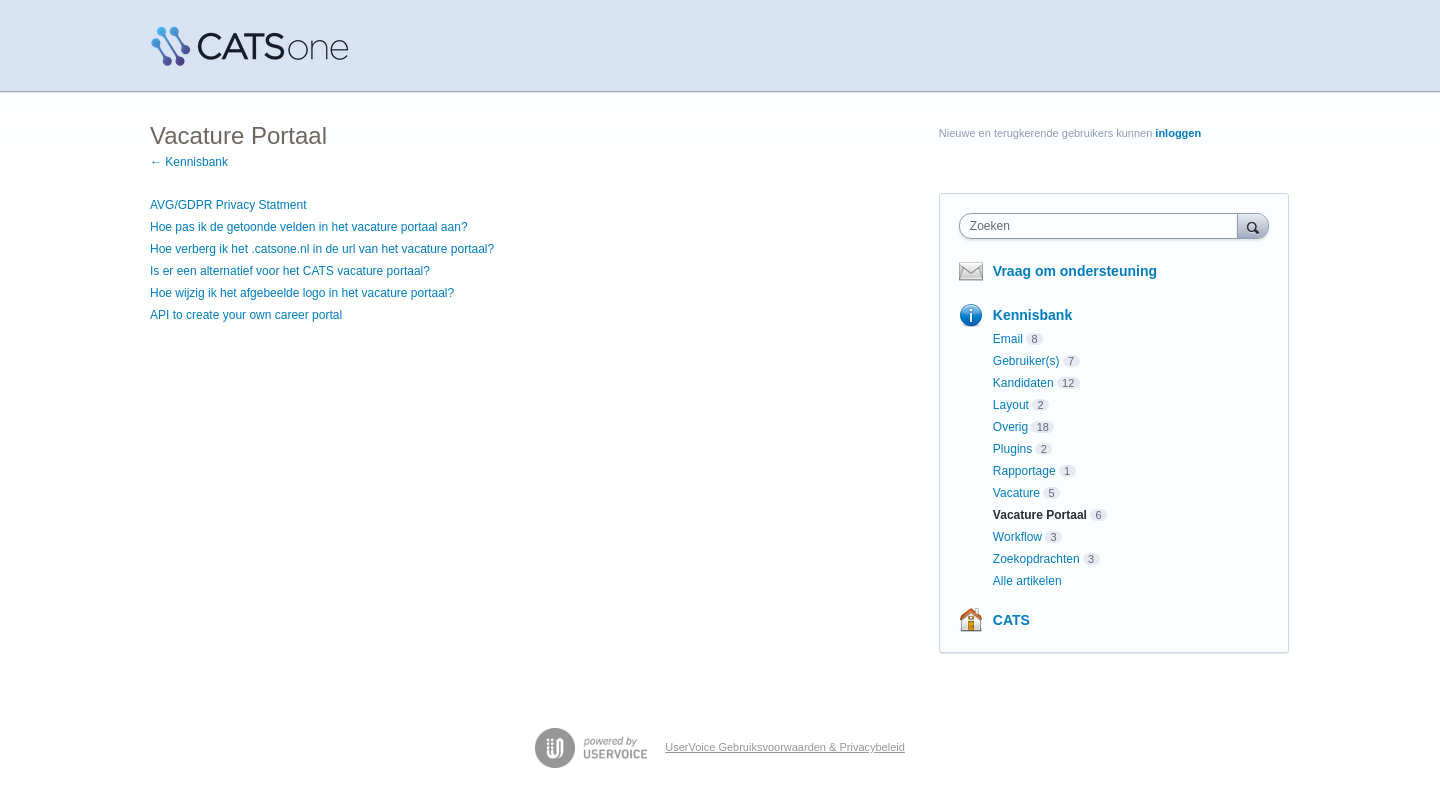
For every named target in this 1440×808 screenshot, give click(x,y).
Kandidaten (1023, 383)
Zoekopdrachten (1036, 559)
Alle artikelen (1027, 581)
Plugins (1012, 449)
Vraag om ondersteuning (1075, 271)
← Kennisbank (189, 162)
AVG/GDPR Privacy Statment (228, 205)
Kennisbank (1032, 315)
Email (1008, 339)
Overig (1010, 427)
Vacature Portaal (1040, 515)
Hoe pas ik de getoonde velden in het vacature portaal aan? (309, 227)
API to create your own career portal (246, 315)
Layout (1011, 405)
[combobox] (1103, 226)
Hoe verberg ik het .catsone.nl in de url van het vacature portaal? (322, 249)
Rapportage (1024, 471)
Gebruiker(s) (1026, 361)
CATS (1011, 620)
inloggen (1178, 133)
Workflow (1017, 537)
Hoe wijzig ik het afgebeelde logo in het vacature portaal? (302, 293)
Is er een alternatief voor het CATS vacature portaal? (290, 271)
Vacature (1016, 493)
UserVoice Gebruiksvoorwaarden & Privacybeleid (785, 747)
